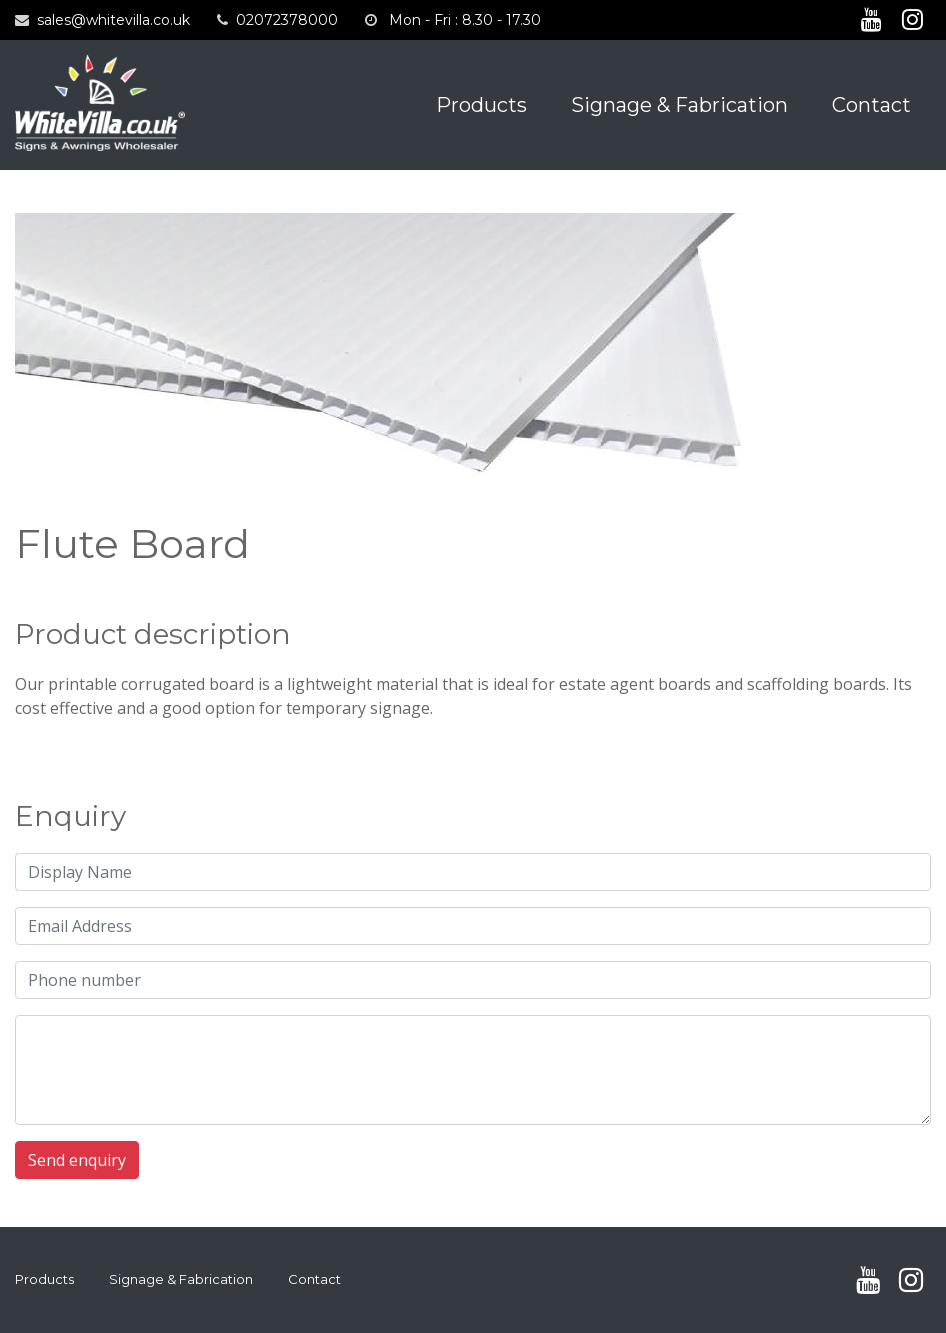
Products (481, 105)
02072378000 (287, 20)
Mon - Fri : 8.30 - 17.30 (465, 20)
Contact (871, 105)
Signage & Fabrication (679, 105)
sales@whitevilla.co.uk (113, 20)
